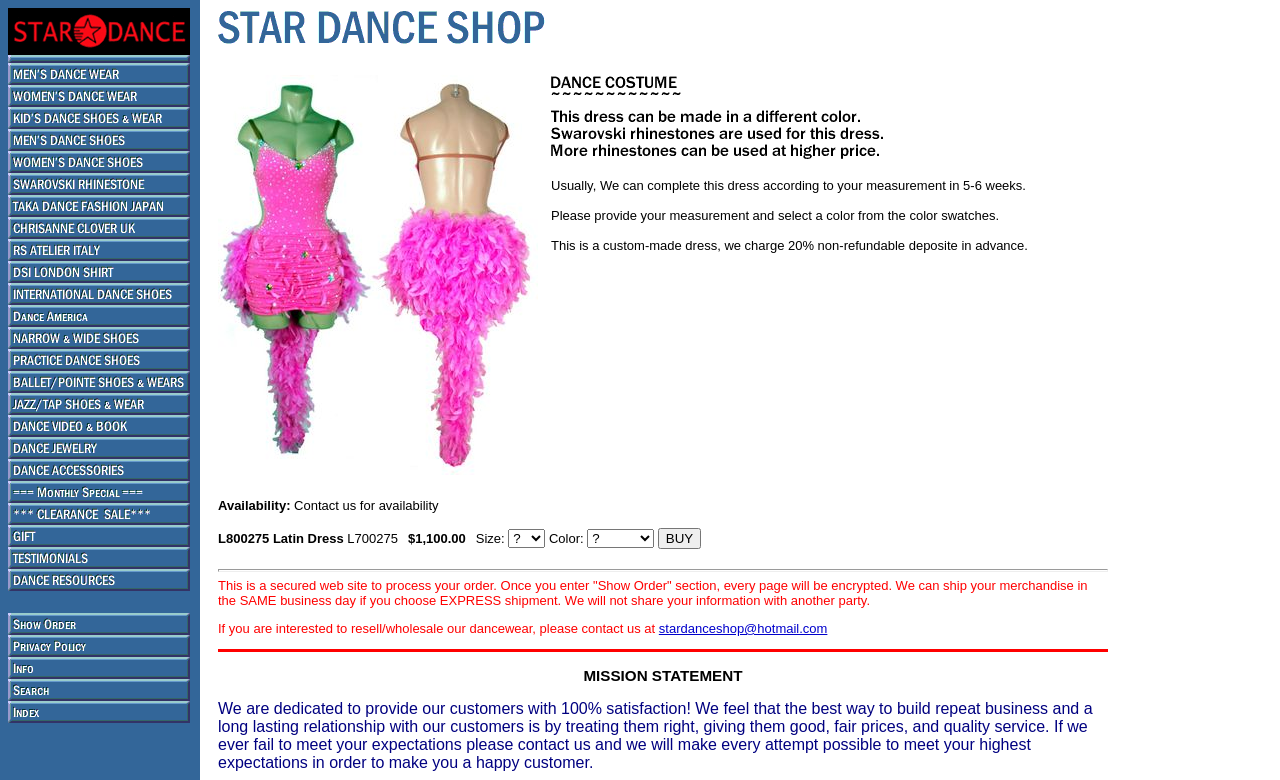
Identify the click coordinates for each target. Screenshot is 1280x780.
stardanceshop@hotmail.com (743, 628)
